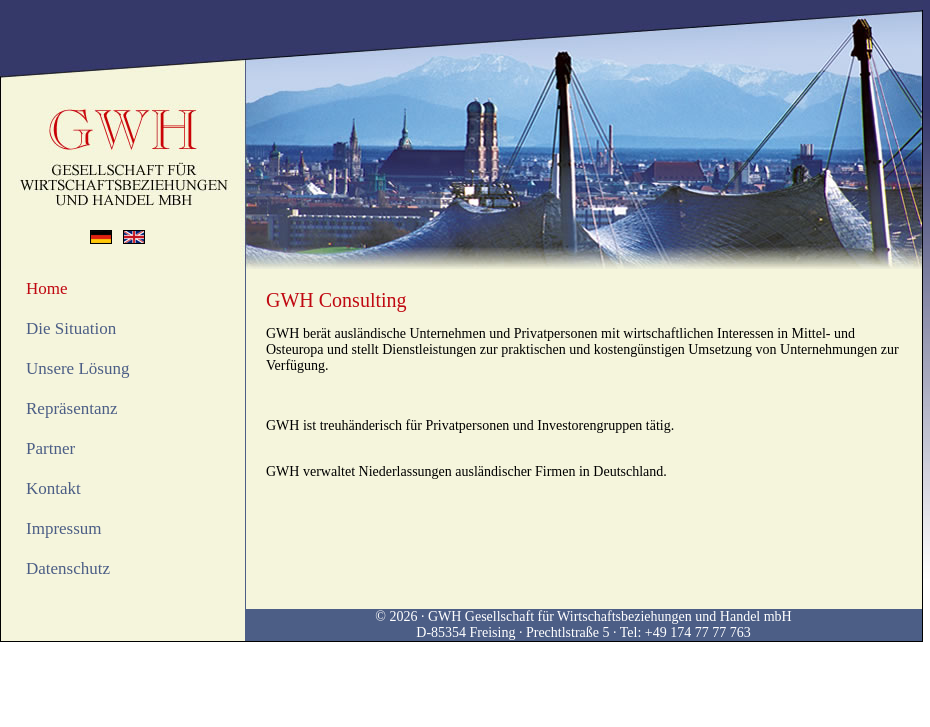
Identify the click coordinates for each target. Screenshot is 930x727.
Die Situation (71, 328)
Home (47, 288)
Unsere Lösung (77, 368)
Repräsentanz (72, 408)
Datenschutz (68, 568)
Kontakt (53, 488)
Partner (50, 448)
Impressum (64, 528)
